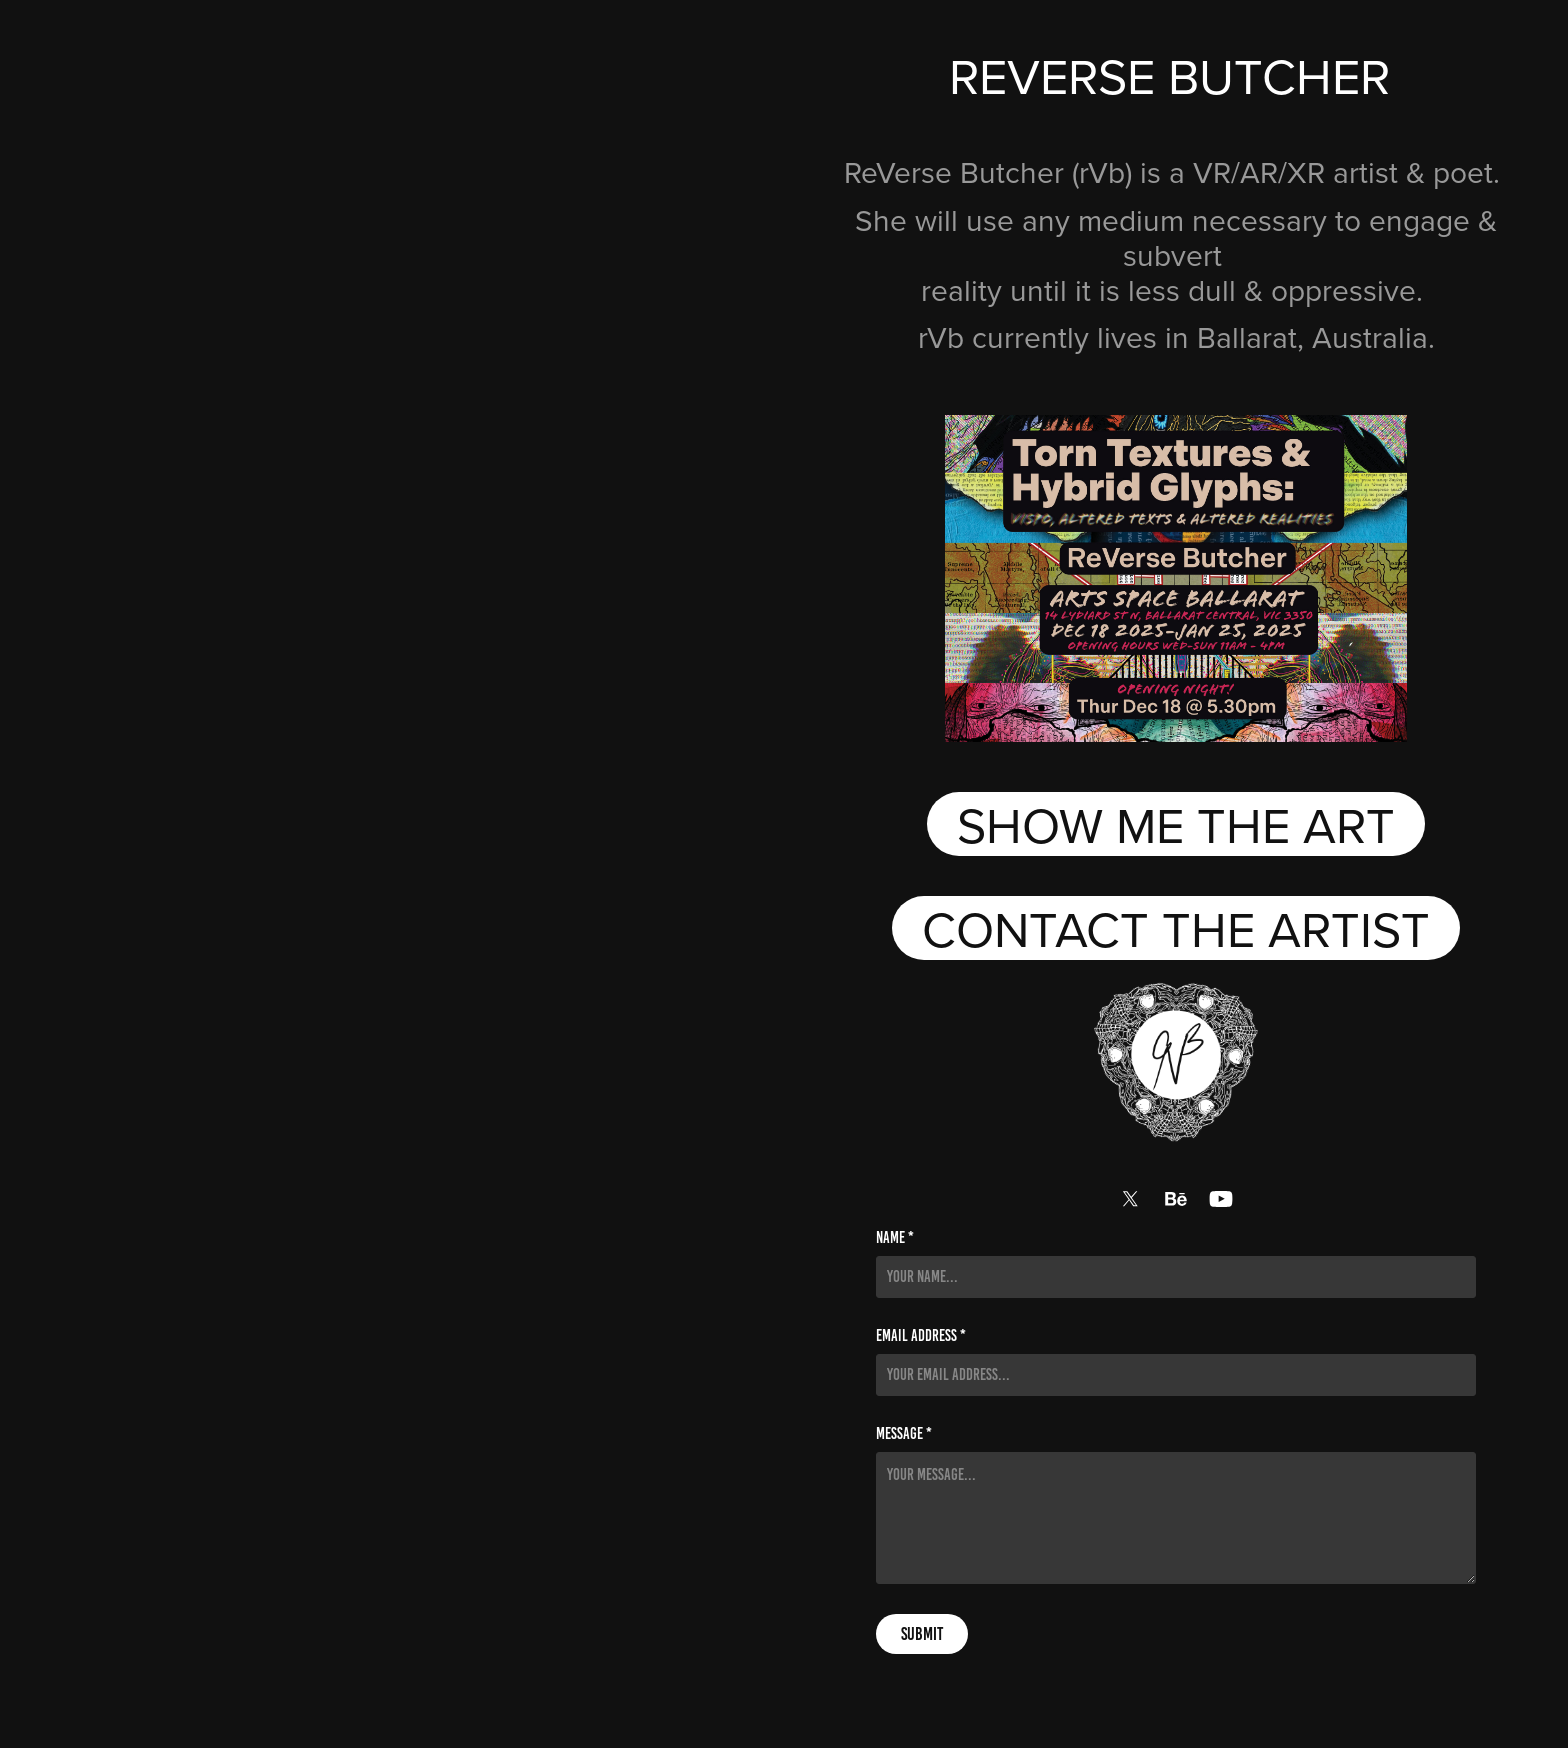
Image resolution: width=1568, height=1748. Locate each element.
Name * (895, 1238)
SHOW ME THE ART (1176, 824)
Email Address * (921, 1336)
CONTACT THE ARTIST (1176, 928)
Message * (904, 1434)
